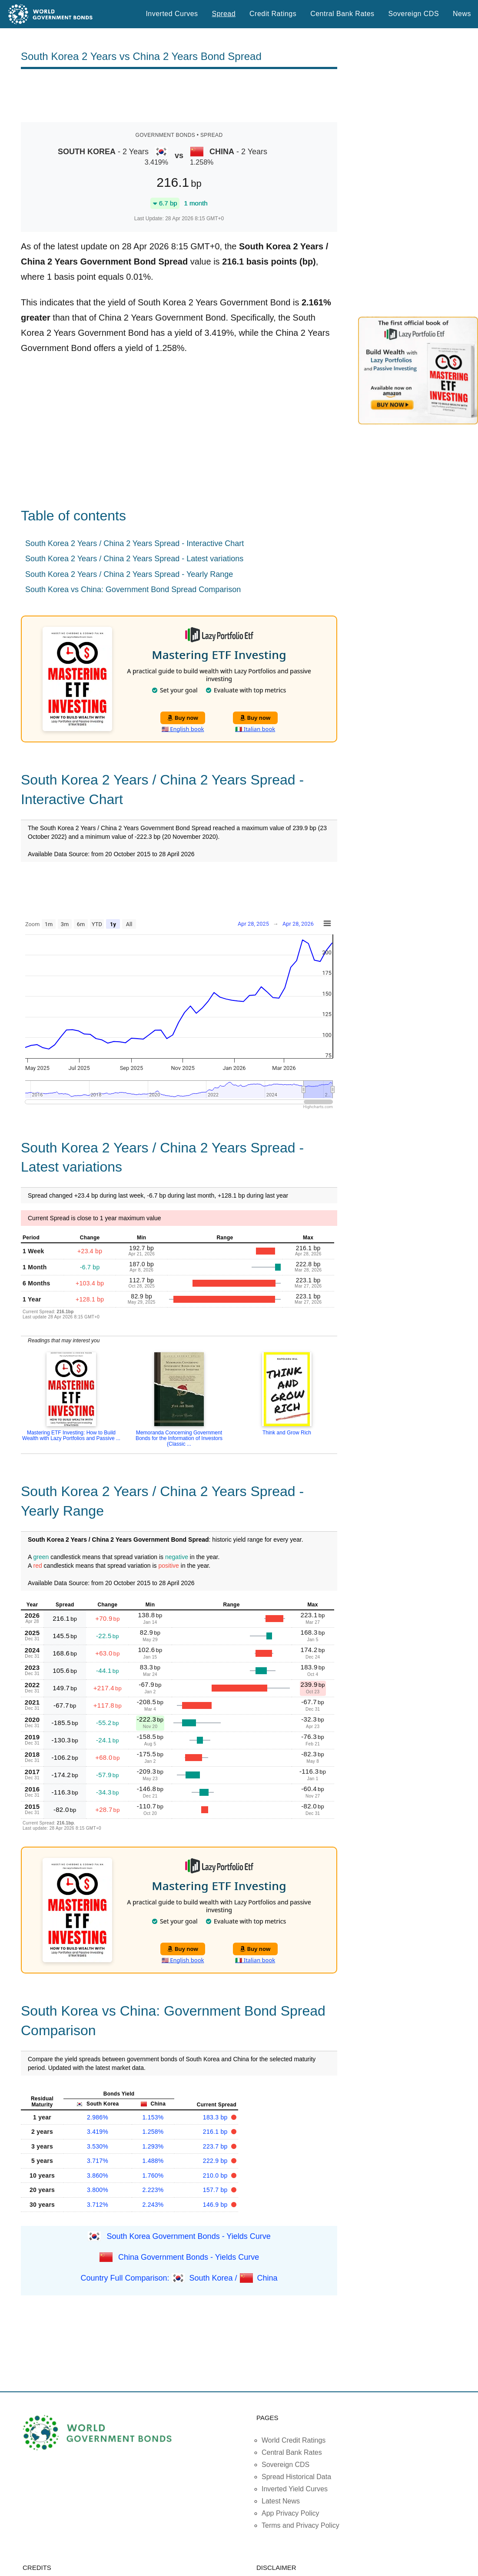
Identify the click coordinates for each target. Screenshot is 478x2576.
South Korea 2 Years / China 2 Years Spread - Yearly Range (129, 574)
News (462, 13)
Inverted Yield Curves (295, 2489)
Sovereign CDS (413, 13)
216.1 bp (216, 2131)
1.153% (152, 2117)
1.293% (152, 2146)
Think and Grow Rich (286, 1433)
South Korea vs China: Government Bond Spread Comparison (133, 589)
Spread (224, 13)
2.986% (97, 2117)
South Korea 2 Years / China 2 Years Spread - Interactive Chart (134, 543)
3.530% (97, 2146)
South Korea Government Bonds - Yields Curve (188, 2236)
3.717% (97, 2160)
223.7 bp (216, 2146)
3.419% (97, 2131)
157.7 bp (216, 2189)
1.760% (152, 2175)
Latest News (281, 2501)
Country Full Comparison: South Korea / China (178, 2278)
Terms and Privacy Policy (300, 2525)
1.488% (152, 2160)
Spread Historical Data (296, 2476)
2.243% (152, 2204)
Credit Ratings (272, 13)
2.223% (152, 2189)
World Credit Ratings (293, 2440)
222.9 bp (216, 2160)
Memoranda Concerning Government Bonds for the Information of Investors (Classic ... (179, 1438)
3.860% (97, 2175)
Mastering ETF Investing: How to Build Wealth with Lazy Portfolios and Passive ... (71, 1435)
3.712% (97, 2204)
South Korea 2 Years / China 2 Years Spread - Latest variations (134, 558)
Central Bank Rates (342, 13)
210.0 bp (216, 2175)
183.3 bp (216, 2117)
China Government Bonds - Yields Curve (188, 2257)
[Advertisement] (179, 95)
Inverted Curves (172, 13)
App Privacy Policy (290, 2513)
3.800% (97, 2189)
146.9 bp (216, 2204)
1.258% (152, 2131)
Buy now (182, 718)
